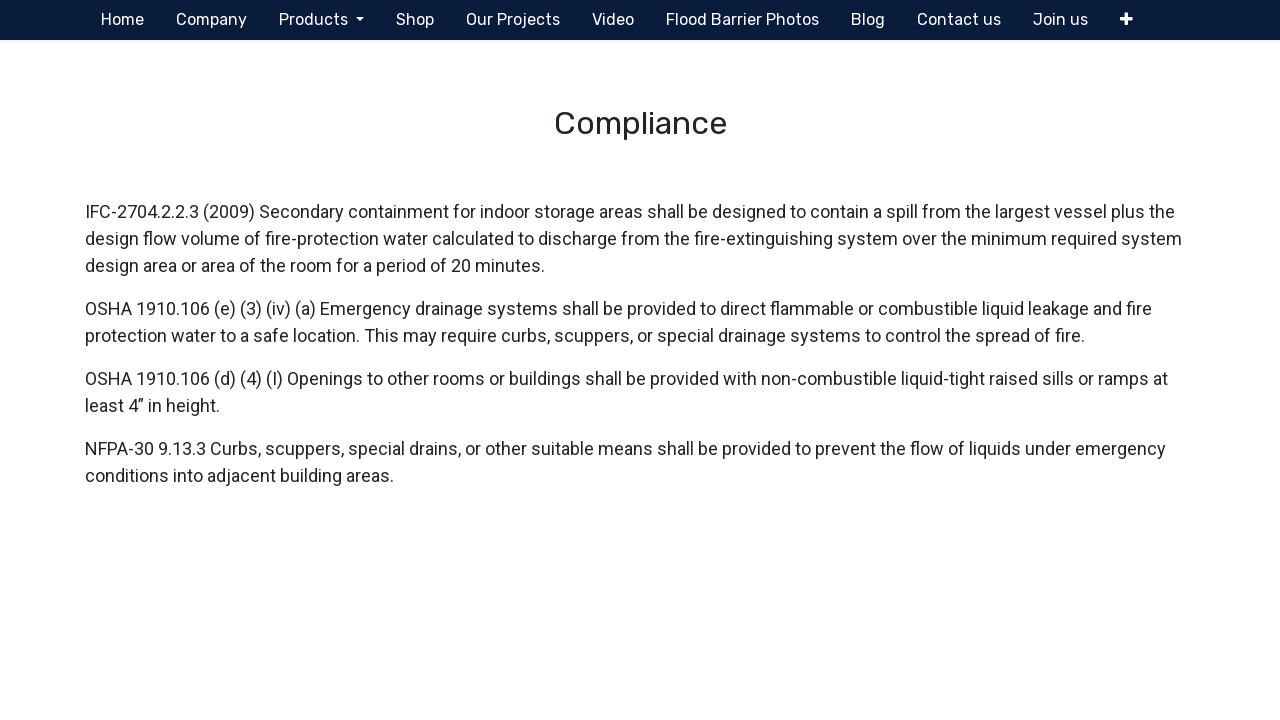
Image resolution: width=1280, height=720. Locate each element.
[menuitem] (122, 20)
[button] (1126, 20)
